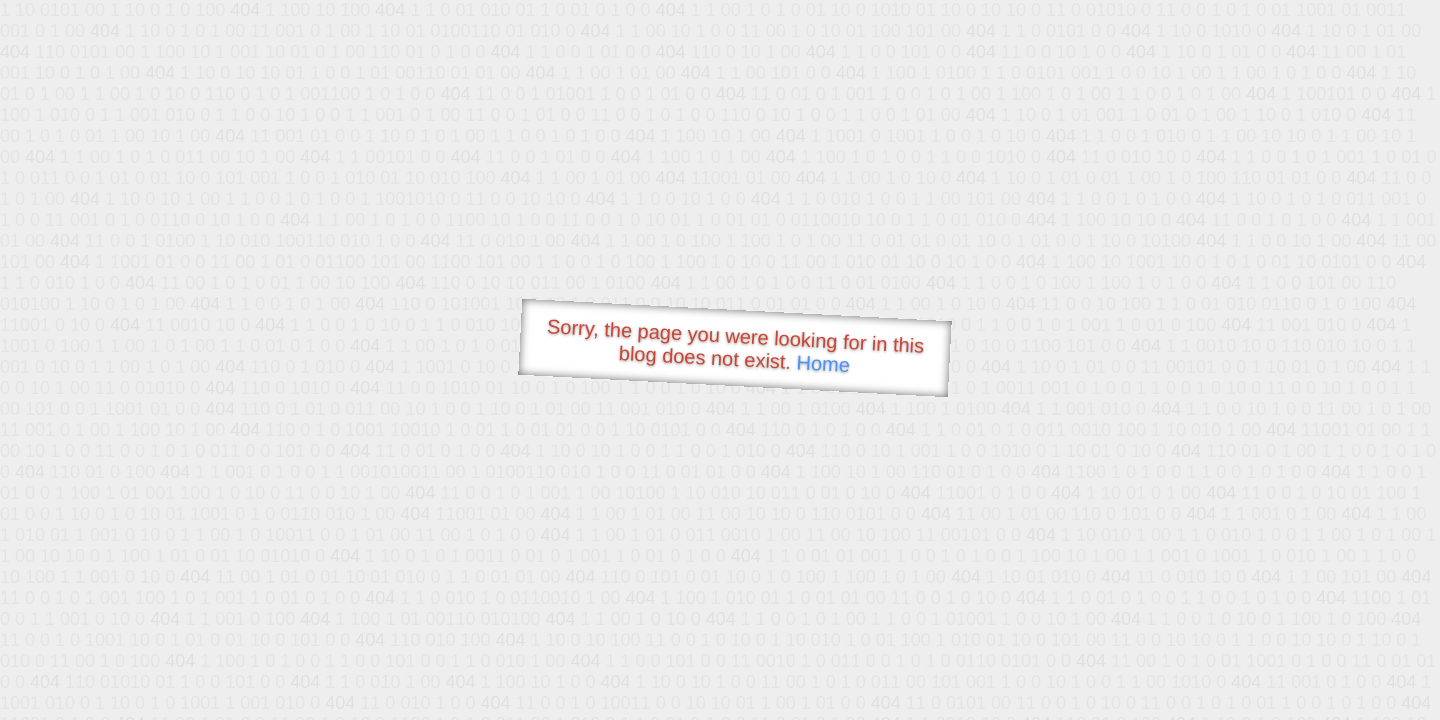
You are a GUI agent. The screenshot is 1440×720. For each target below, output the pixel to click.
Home (823, 363)
